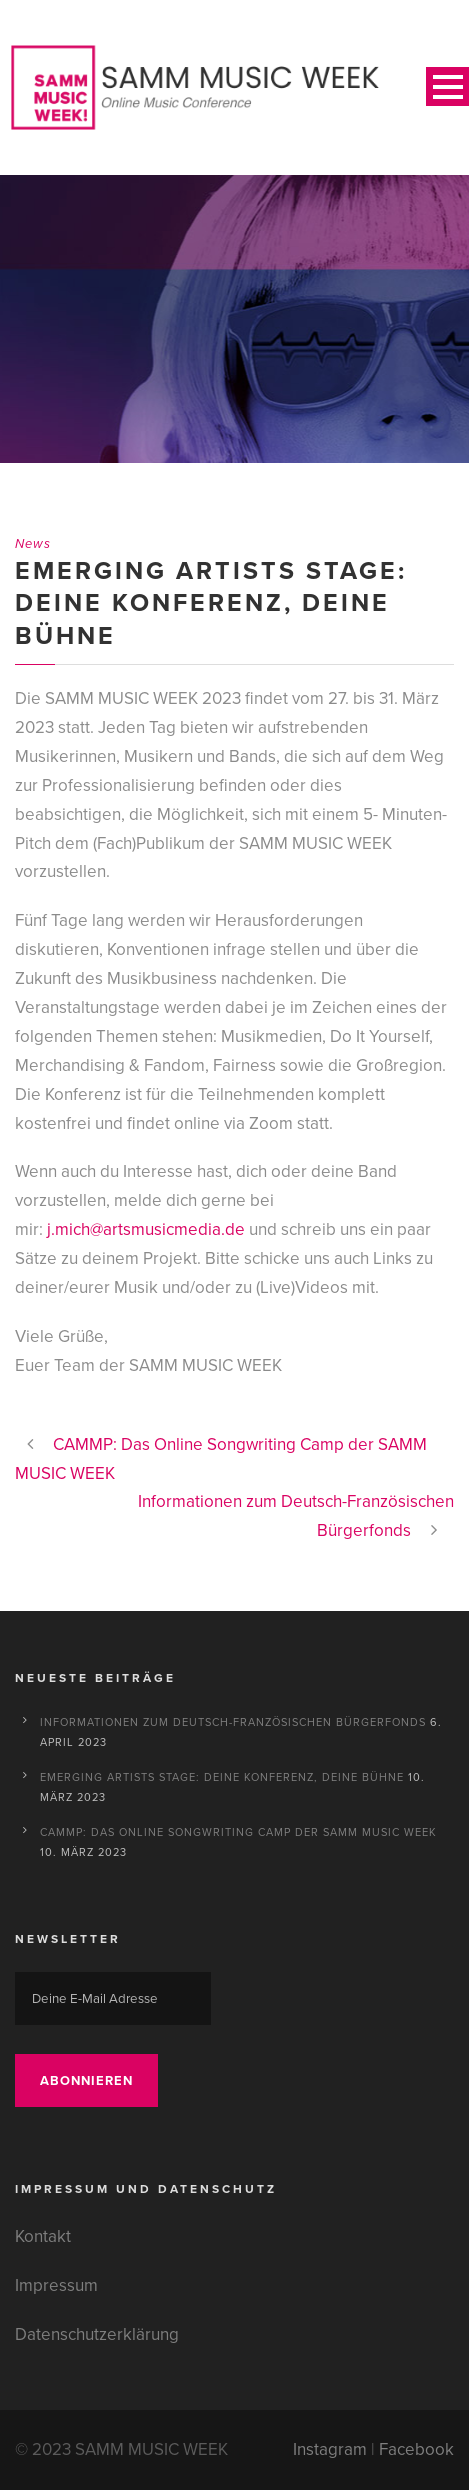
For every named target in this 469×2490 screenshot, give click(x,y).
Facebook (416, 2449)
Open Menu (447, 86)
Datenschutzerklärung (97, 2334)
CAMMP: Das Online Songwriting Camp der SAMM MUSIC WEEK (238, 1832)
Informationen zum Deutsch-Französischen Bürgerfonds (233, 1722)
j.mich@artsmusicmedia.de (146, 1229)
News (33, 543)
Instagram (330, 2449)
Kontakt (43, 2236)
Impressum (56, 2285)
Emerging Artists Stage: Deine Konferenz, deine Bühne (222, 1777)
